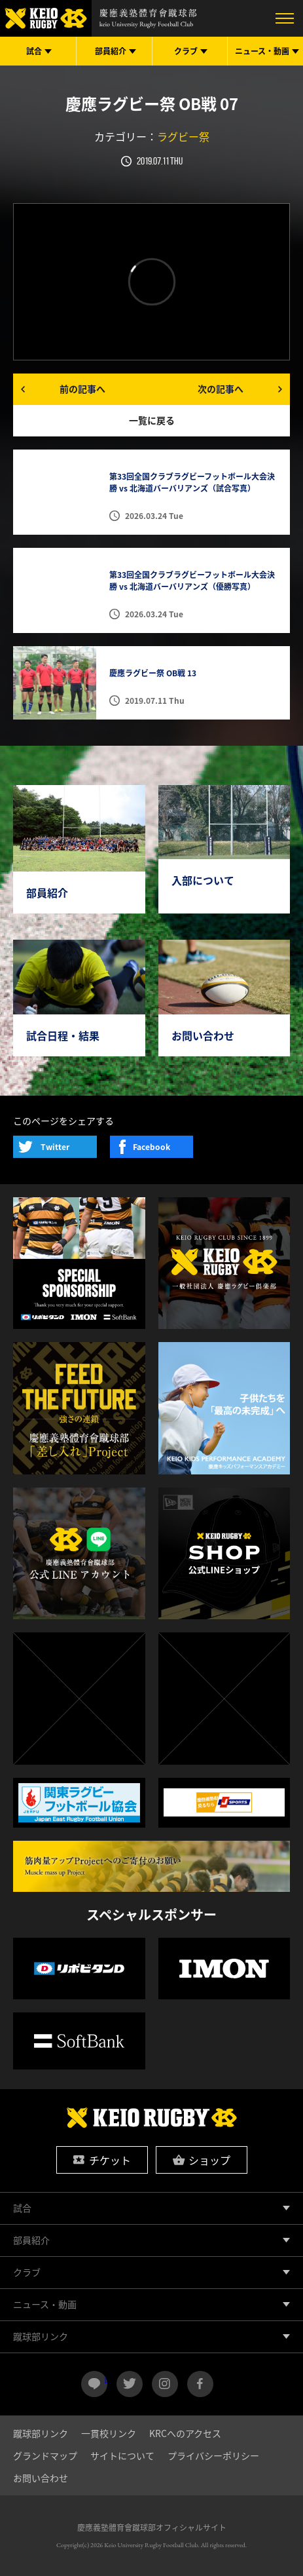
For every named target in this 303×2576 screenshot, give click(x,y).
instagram (165, 2384)
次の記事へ (220, 388)
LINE (105, 2379)
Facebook (151, 1147)
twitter (129, 2384)
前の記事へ (82, 388)
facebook (200, 2384)
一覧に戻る (152, 420)
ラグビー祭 (183, 136)
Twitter (55, 1147)
